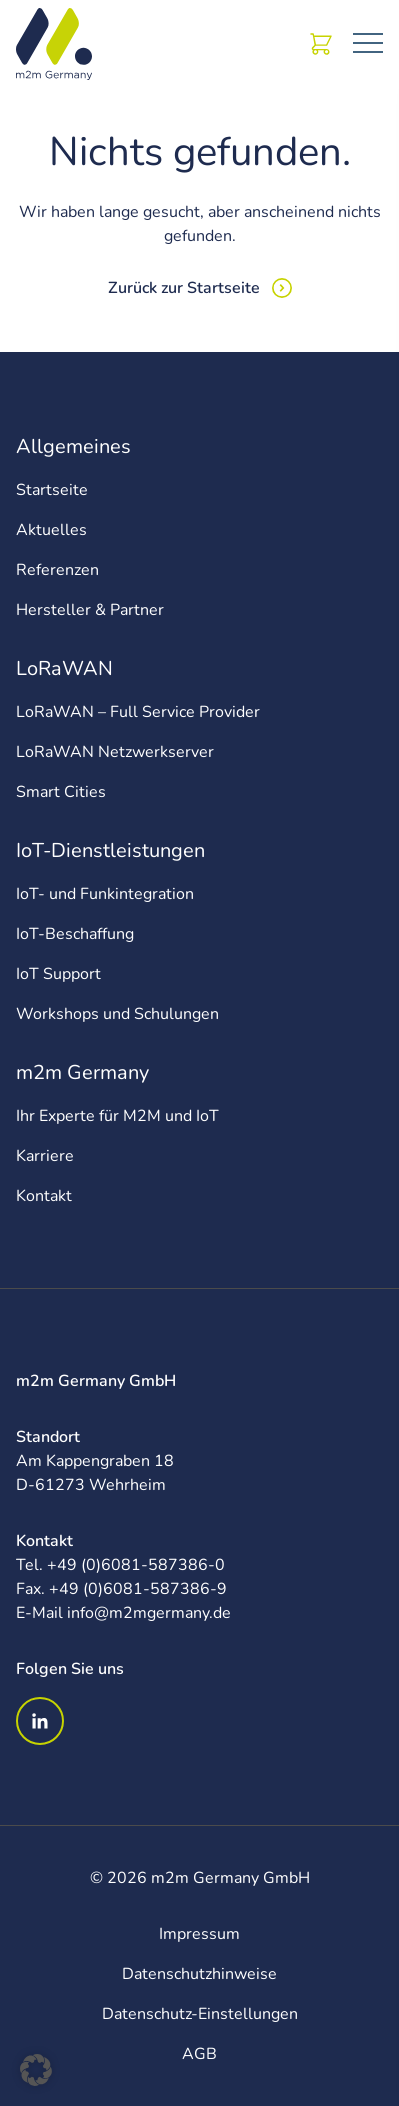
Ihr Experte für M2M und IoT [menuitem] (117, 1116)
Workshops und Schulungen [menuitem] (117, 1014)
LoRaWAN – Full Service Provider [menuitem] (138, 712)
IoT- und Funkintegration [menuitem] (105, 894)
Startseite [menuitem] (52, 490)
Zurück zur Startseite (184, 288)
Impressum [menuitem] (199, 1934)
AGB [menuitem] (199, 2054)
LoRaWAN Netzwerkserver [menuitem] (115, 752)
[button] (36, 2070)
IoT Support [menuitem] (58, 974)
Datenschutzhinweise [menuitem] (199, 1974)
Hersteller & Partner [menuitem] (90, 610)
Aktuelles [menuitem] (51, 530)
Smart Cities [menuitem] (61, 792)
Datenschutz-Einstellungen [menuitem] (200, 2014)
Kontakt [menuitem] (44, 1196)
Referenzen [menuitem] (57, 570)
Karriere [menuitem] (45, 1156)
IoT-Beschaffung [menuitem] (75, 934)
